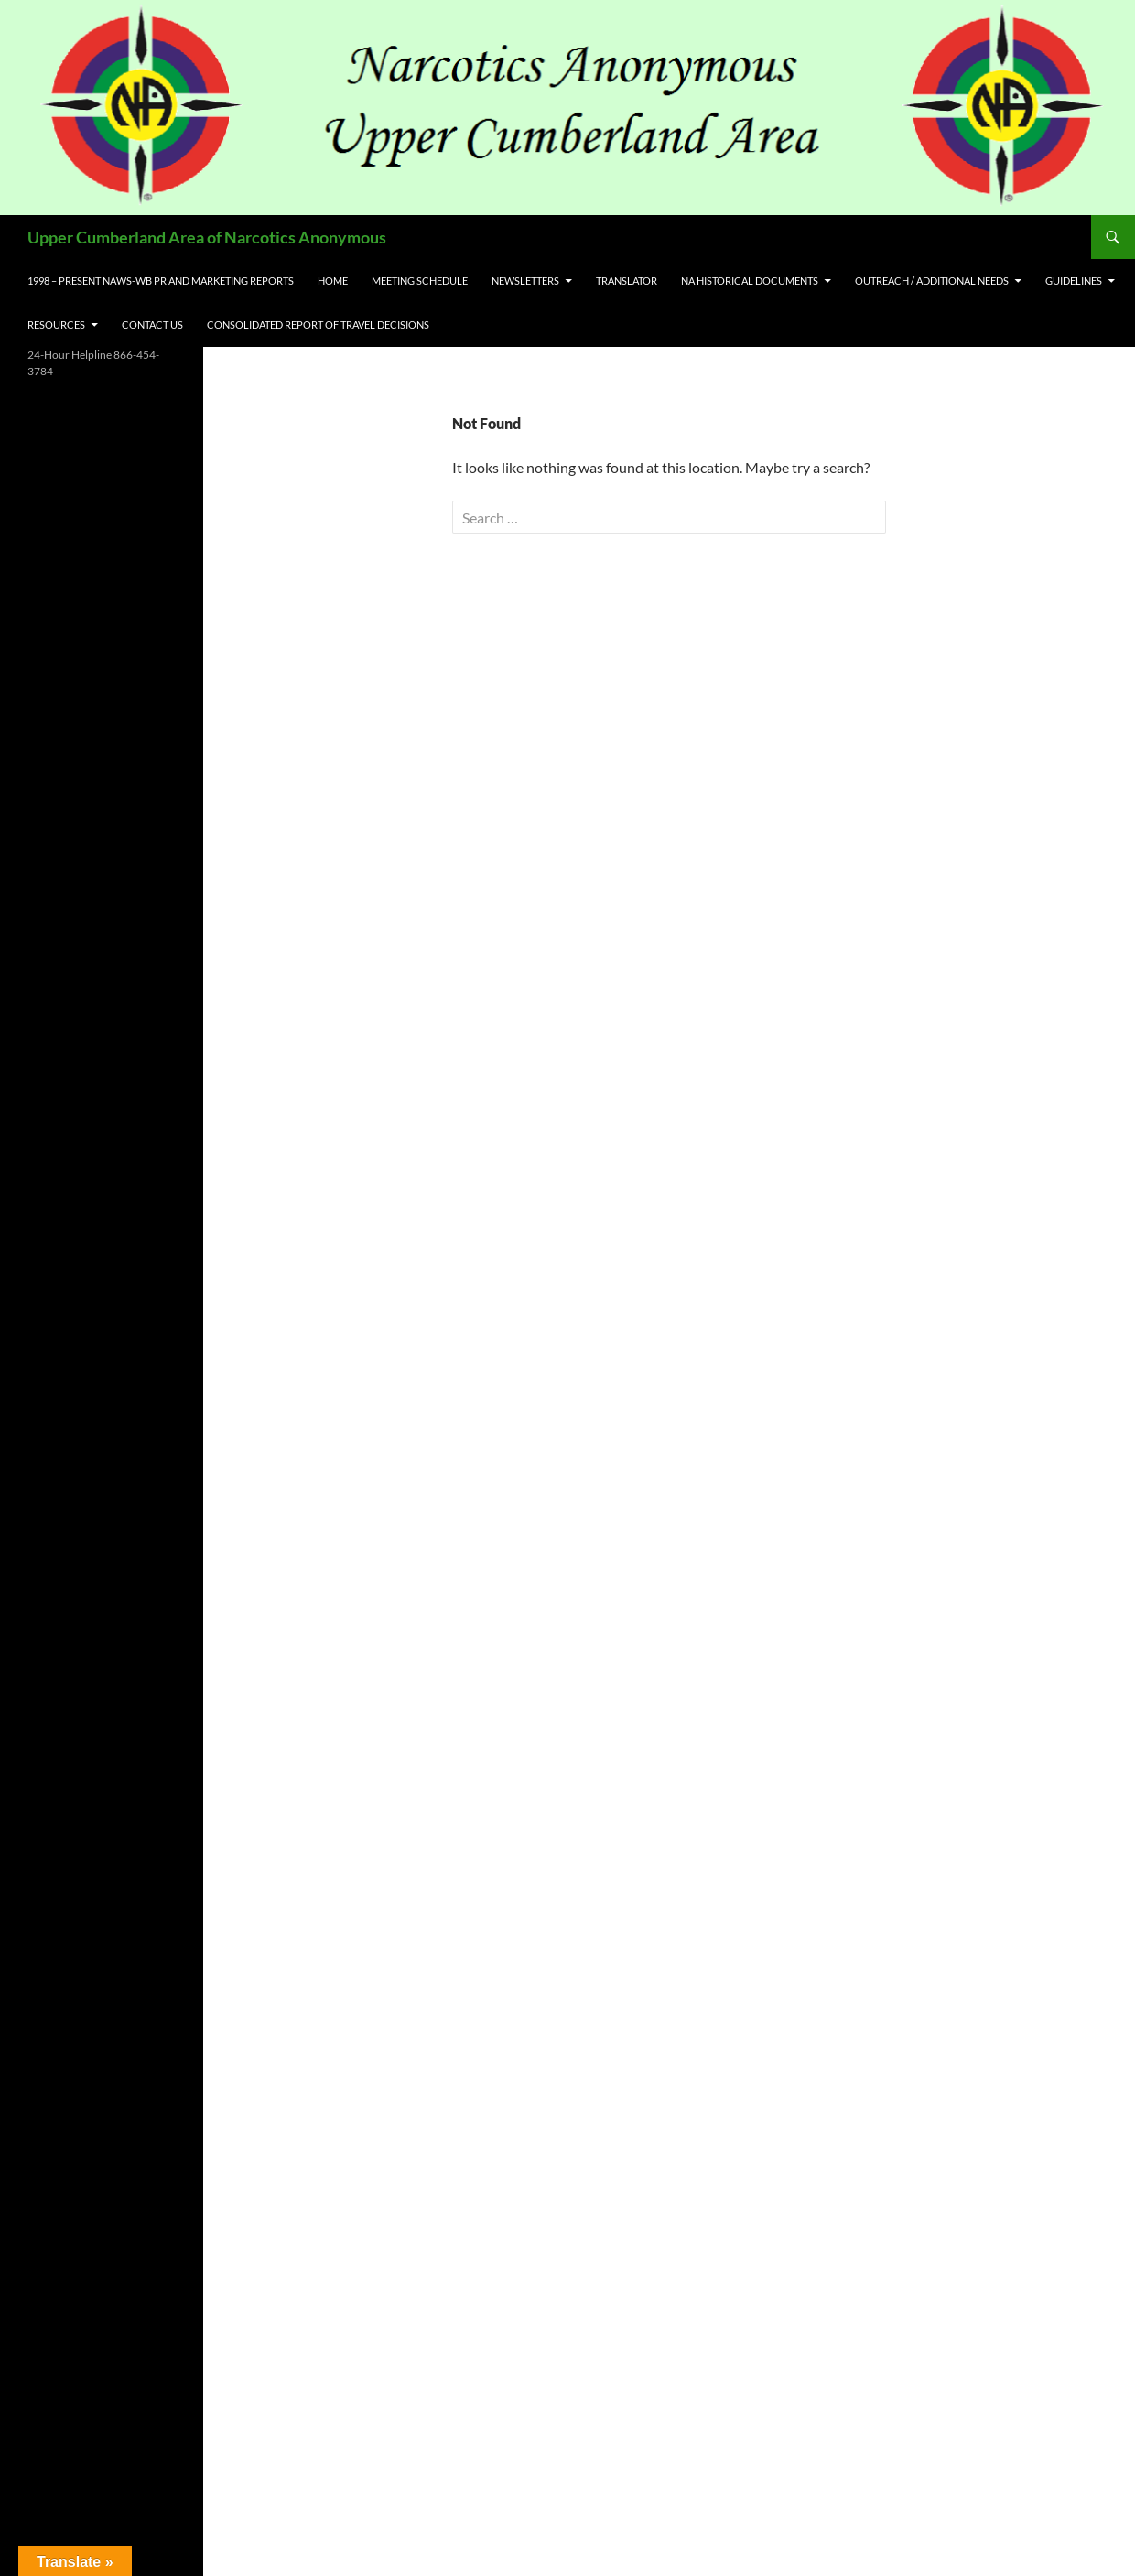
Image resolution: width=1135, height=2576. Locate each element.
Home (333, 280)
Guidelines (1073, 280)
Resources (56, 324)
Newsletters (525, 280)
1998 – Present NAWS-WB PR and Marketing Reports (160, 280)
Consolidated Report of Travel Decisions (318, 324)
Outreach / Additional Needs (932, 280)
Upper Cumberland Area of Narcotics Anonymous (206, 237)
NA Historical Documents (749, 280)
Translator (626, 280)
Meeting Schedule (420, 280)
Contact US (152, 324)
